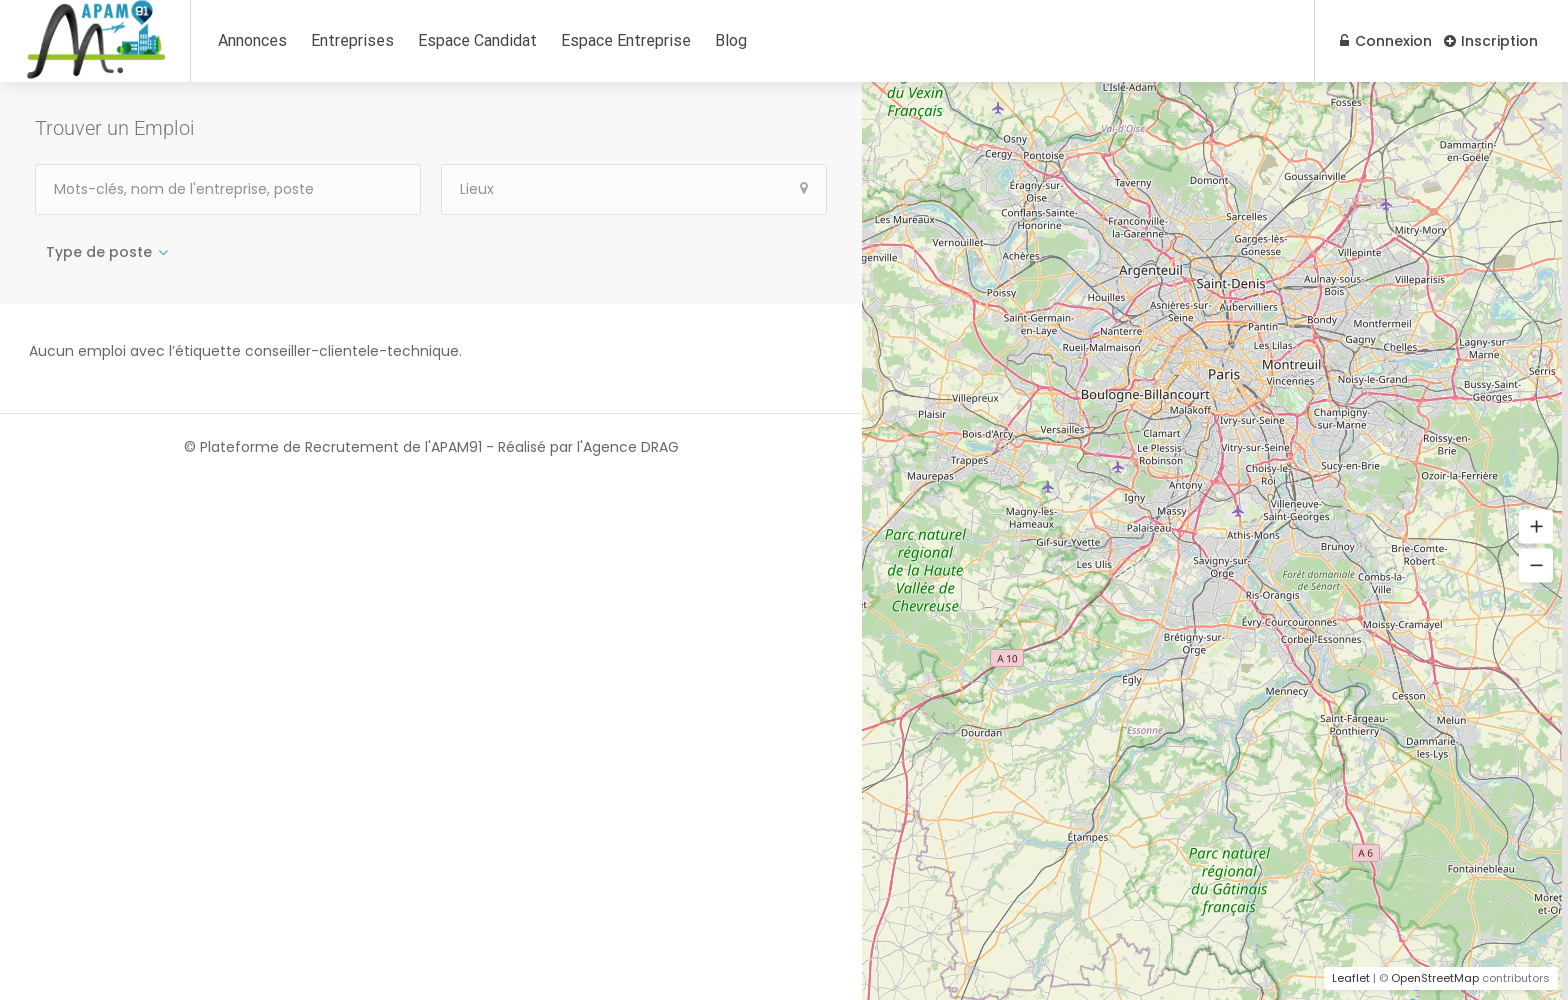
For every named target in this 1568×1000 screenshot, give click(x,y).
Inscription (1491, 41)
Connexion (1382, 41)
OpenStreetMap (1435, 978)
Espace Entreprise (626, 40)
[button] (1536, 527)
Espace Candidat (477, 40)
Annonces (252, 40)
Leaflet (1351, 978)
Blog (731, 40)
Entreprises (352, 40)
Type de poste (99, 252)
